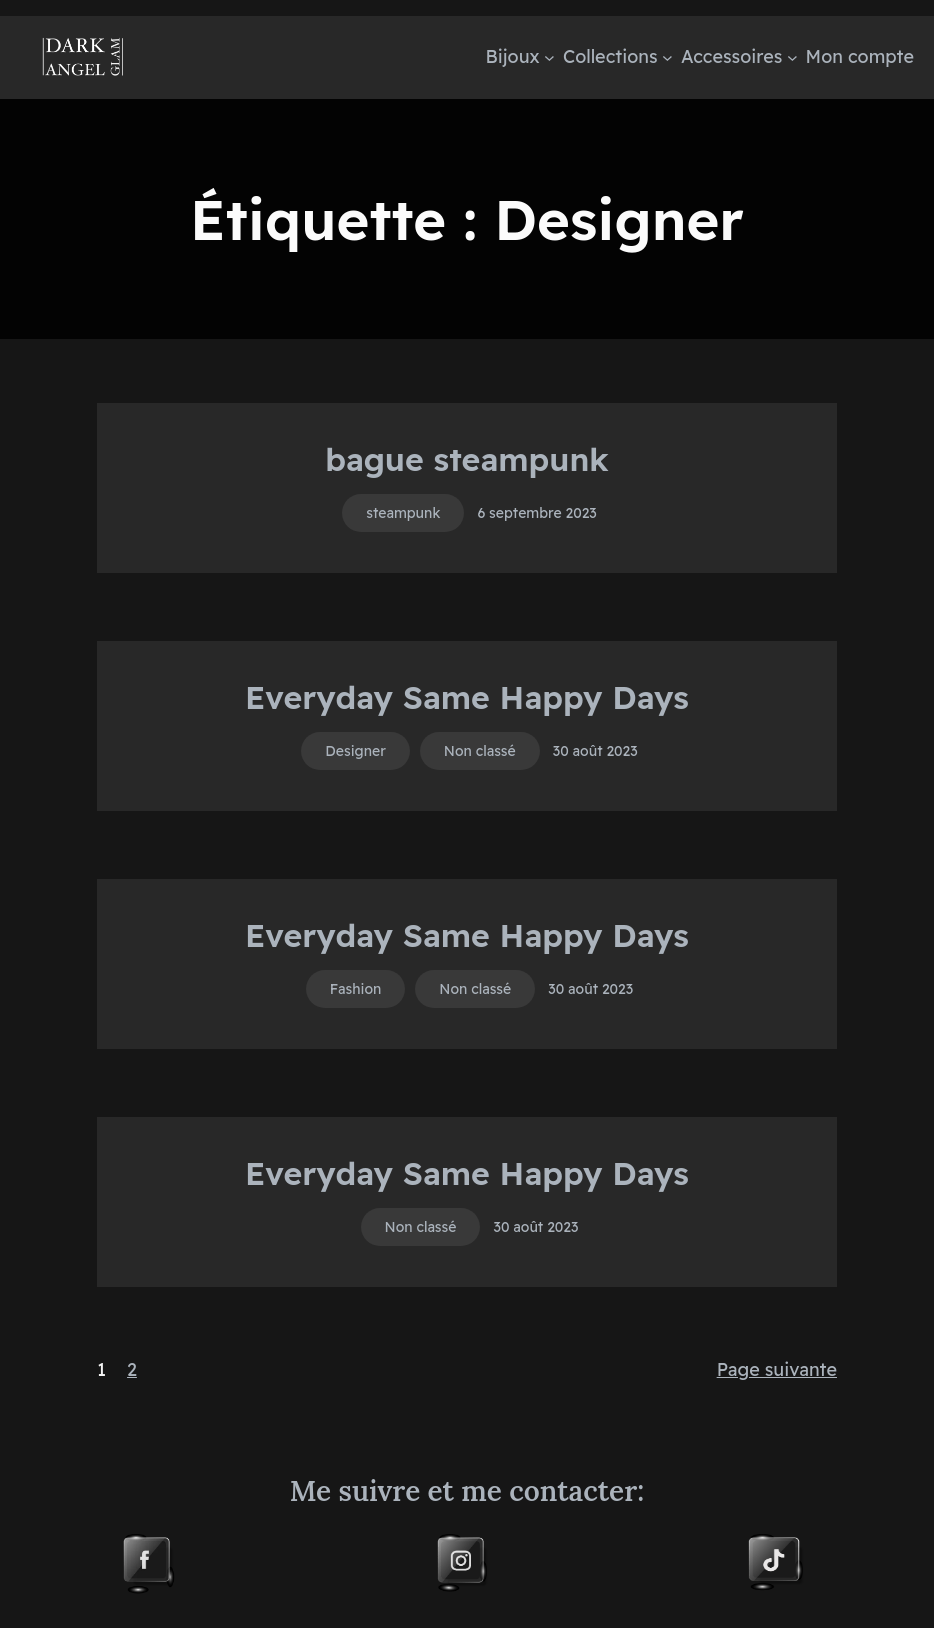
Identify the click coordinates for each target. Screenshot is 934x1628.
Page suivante (777, 1369)
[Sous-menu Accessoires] (792, 57)
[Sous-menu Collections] (667, 57)
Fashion (356, 989)
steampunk (403, 513)
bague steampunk (467, 459)
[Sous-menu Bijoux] (549, 57)
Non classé (480, 751)
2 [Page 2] (132, 1369)
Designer (355, 751)
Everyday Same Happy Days (467, 697)
